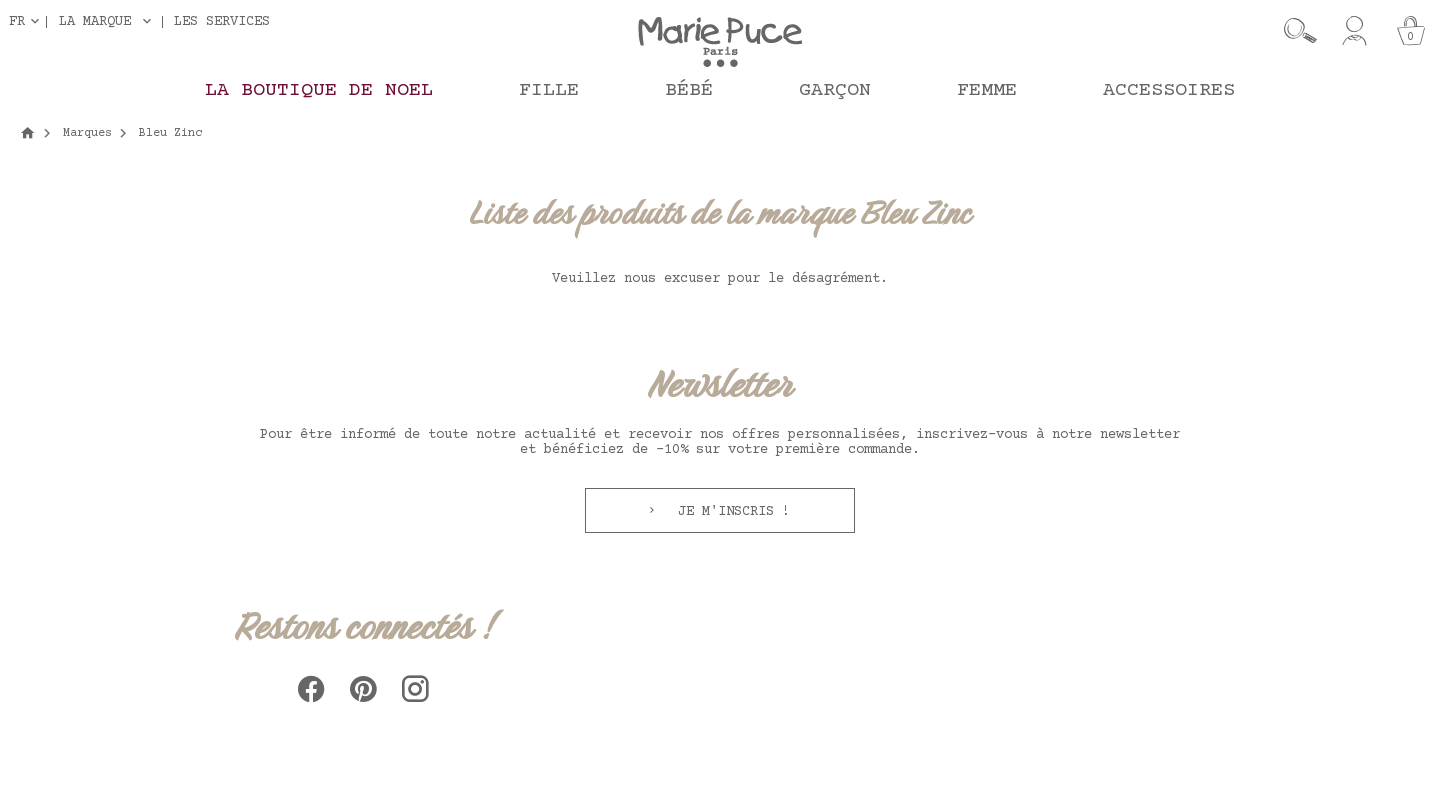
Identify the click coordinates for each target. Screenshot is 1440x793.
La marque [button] (95, 22)
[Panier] (1411, 31)
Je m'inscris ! (730, 512)
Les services (222, 21)
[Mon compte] (1354, 31)
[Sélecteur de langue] (28, 21)
